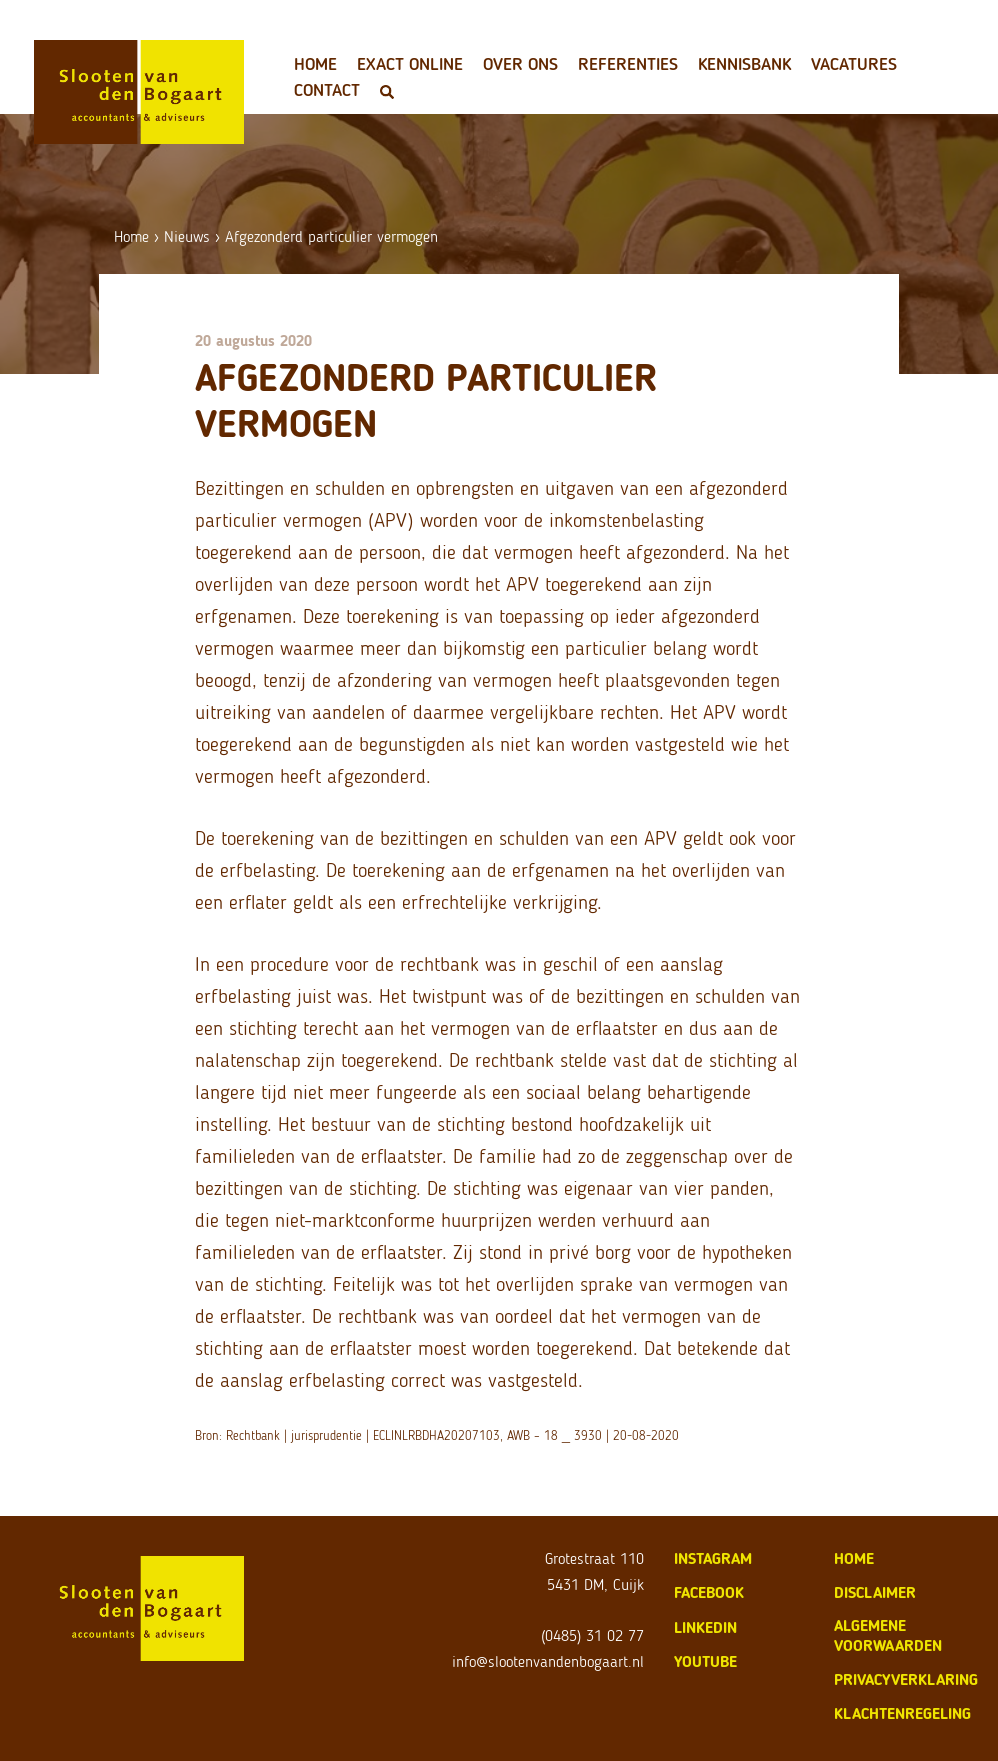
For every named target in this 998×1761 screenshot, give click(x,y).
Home (315, 64)
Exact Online (410, 64)
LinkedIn (705, 1627)
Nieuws (187, 236)
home (854, 1558)
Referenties (628, 64)
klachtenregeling (902, 1713)
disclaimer (875, 1592)
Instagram (713, 1558)
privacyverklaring (906, 1679)
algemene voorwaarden (888, 1635)
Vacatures (854, 64)
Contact (327, 90)
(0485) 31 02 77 (592, 1635)
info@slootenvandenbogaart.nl (548, 1661)
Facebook (709, 1592)
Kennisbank (744, 64)
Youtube (705, 1661)
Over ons (520, 64)
